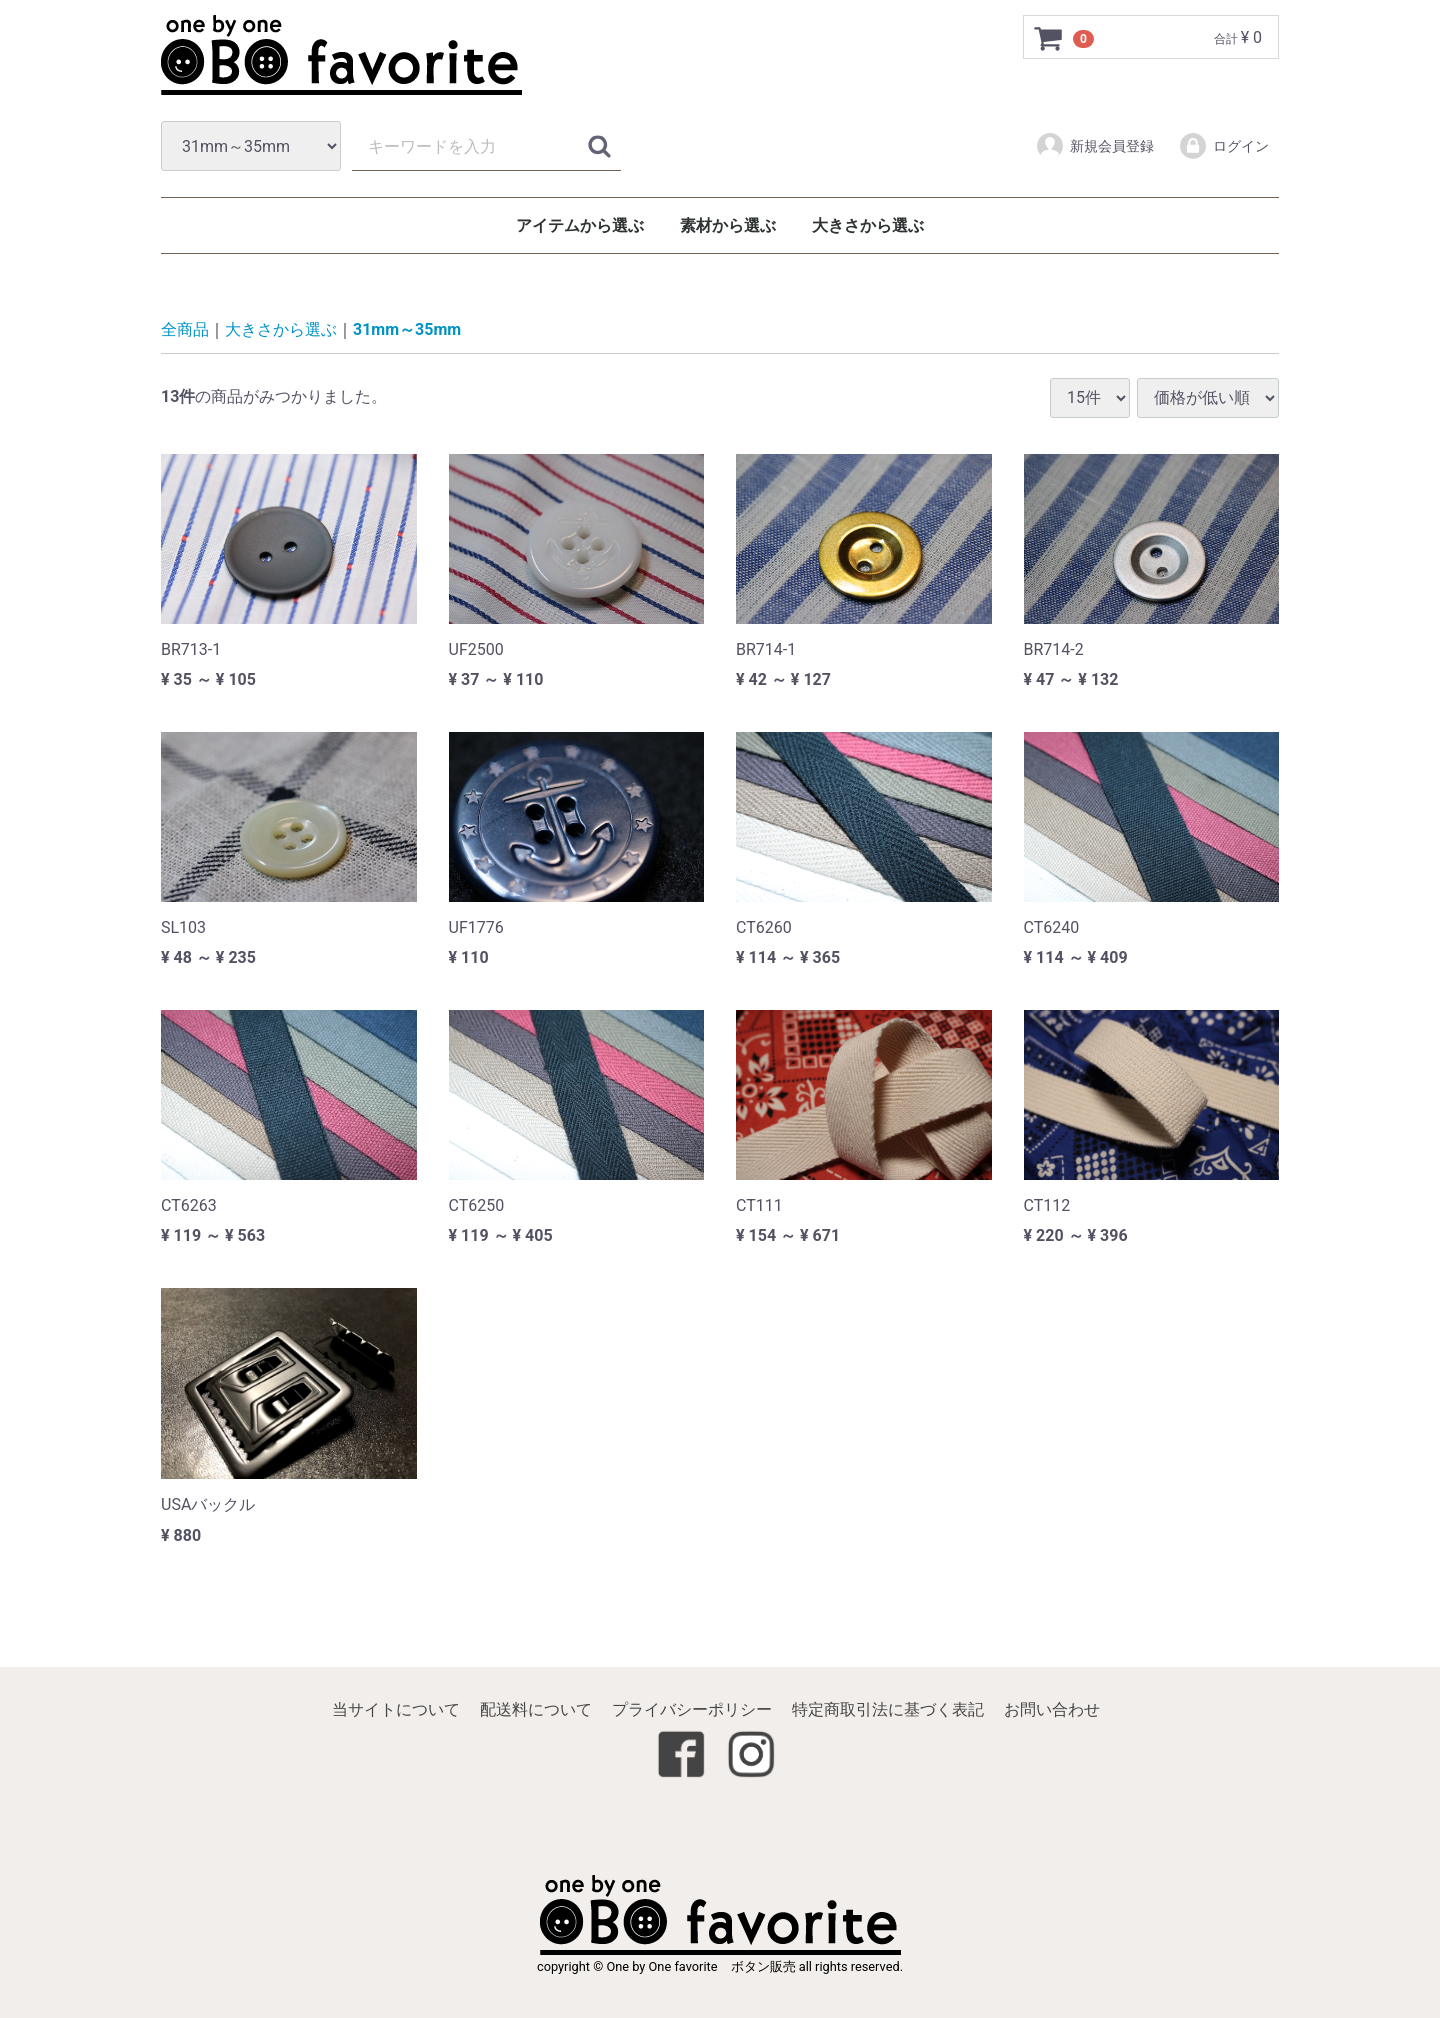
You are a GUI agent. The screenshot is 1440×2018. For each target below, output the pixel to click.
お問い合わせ (1052, 1710)
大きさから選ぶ (868, 225)
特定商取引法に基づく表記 (888, 1710)
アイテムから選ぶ (580, 225)
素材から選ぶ (728, 225)
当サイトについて (396, 1710)
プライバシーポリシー (692, 1710)
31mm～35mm (407, 330)
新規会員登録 (1094, 146)
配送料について (536, 1710)
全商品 (185, 330)
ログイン (1223, 146)
